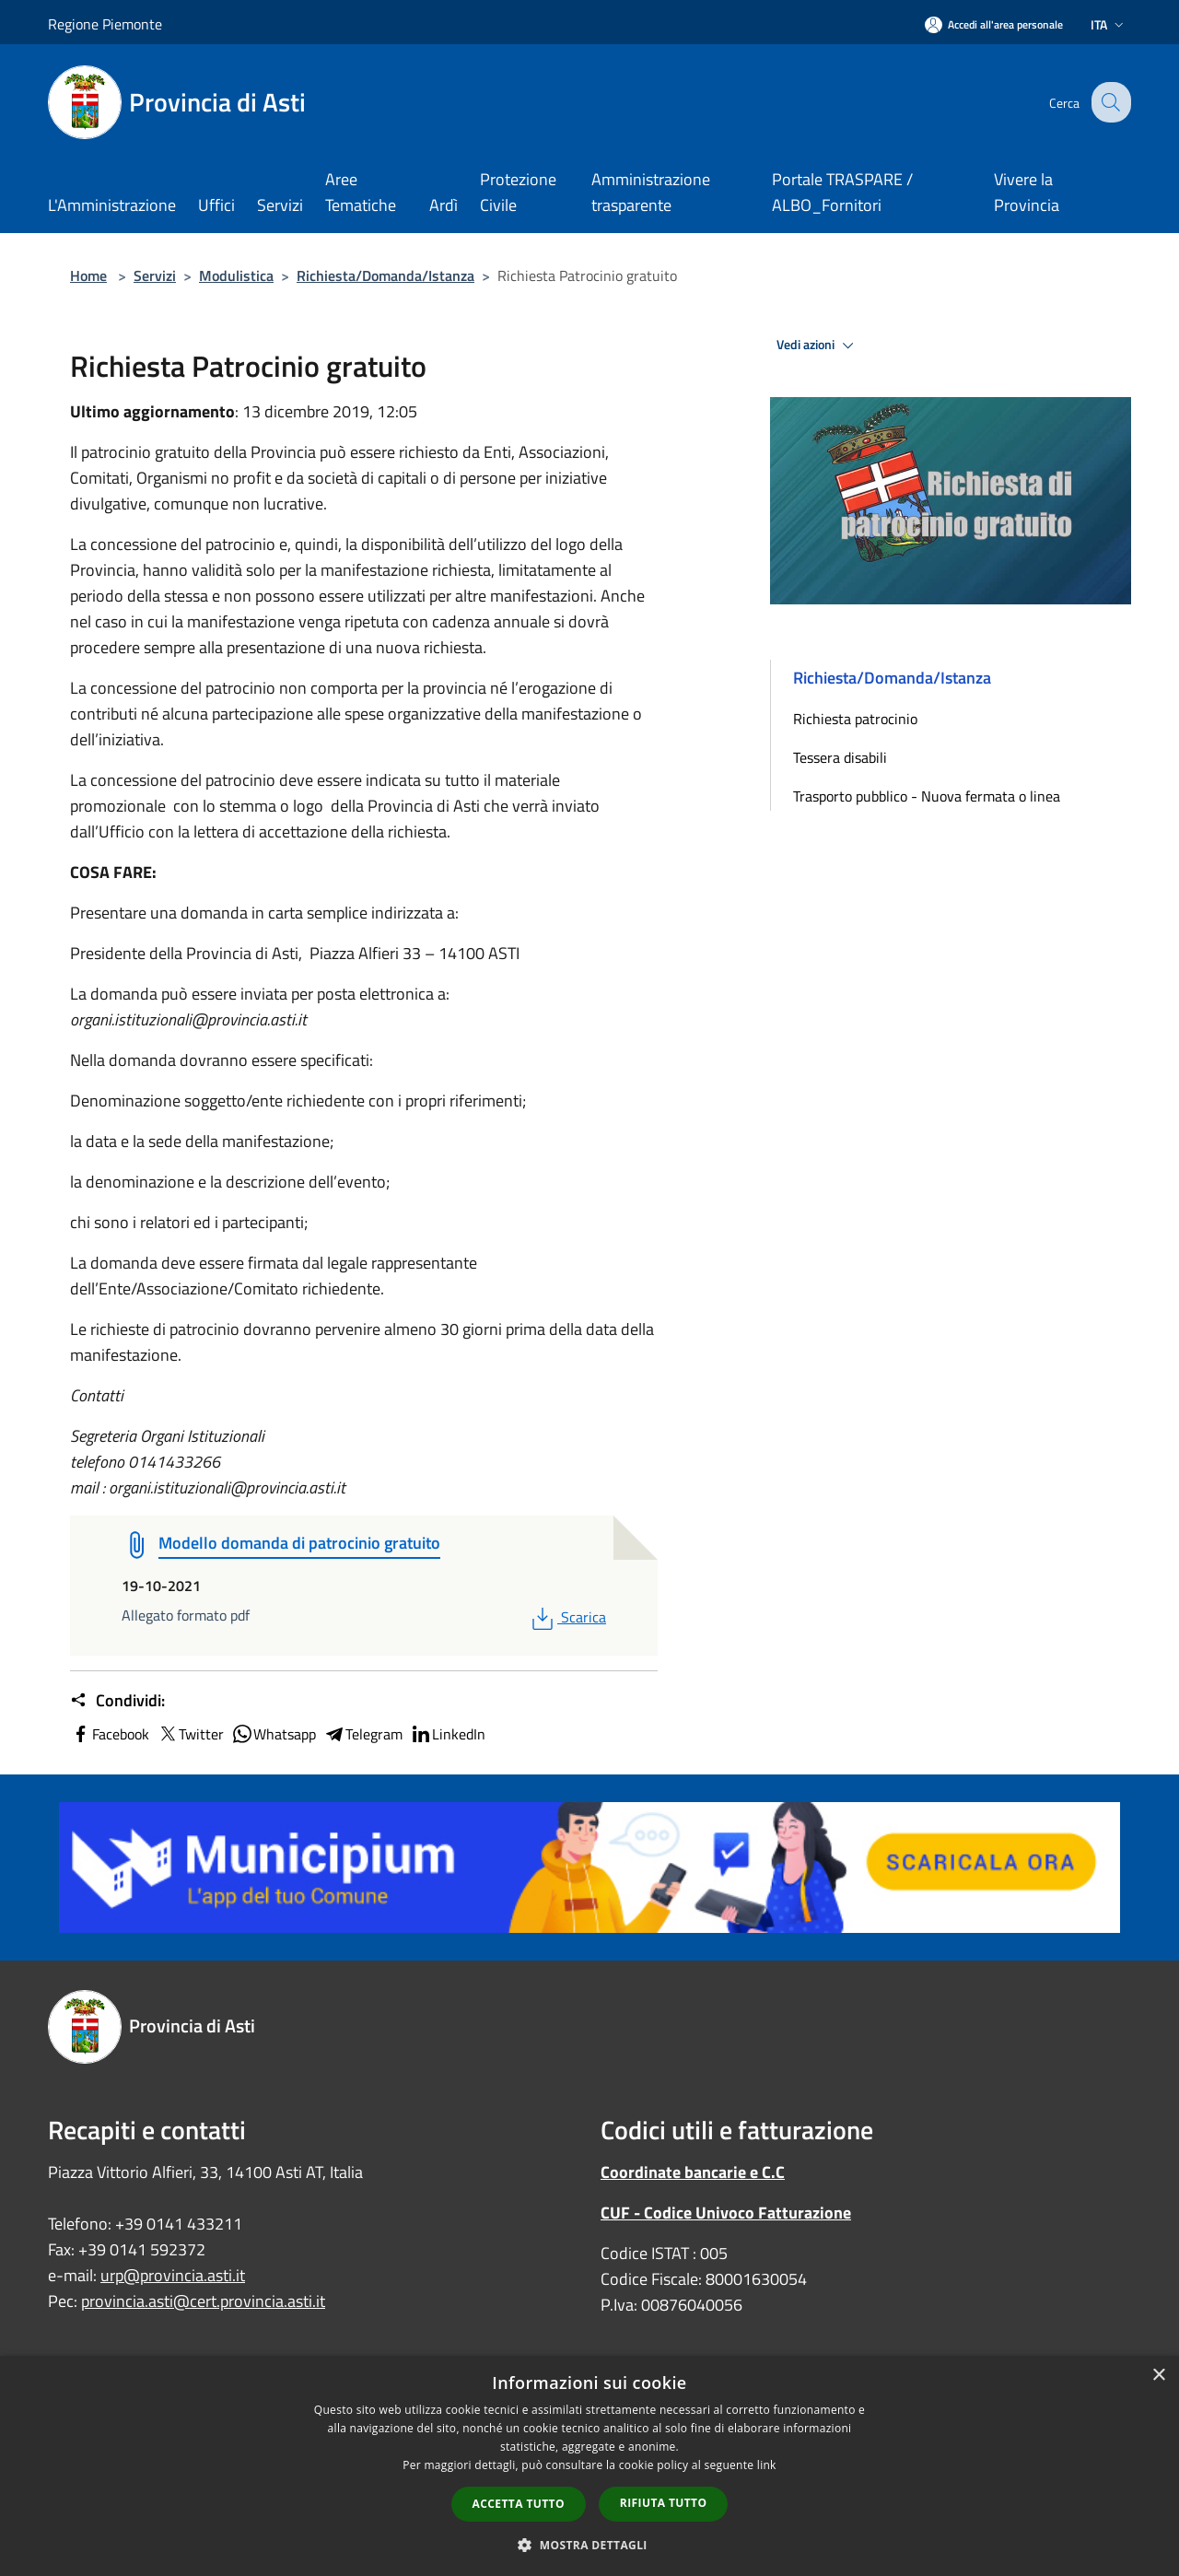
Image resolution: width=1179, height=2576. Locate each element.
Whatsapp (273, 1734)
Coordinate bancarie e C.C (693, 2172)
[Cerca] (1109, 102)
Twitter (190, 1734)
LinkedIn (447, 1734)
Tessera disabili (840, 757)
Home (88, 275)
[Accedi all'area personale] (994, 24)
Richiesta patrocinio (855, 719)
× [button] (1158, 2376)
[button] (589, 2544)
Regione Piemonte (105, 24)
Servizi (155, 275)
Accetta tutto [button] (519, 2504)
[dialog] (589, 2466)
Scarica (567, 1617)
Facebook (109, 1734)
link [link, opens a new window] (766, 2465)
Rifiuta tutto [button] (663, 2503)
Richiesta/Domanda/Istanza (385, 275)
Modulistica (236, 275)
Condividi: (117, 1701)
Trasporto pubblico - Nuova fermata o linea (926, 796)
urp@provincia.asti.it (172, 2275)
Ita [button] (1109, 24)
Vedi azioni (817, 345)
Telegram (363, 1734)
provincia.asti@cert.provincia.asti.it (203, 2301)
